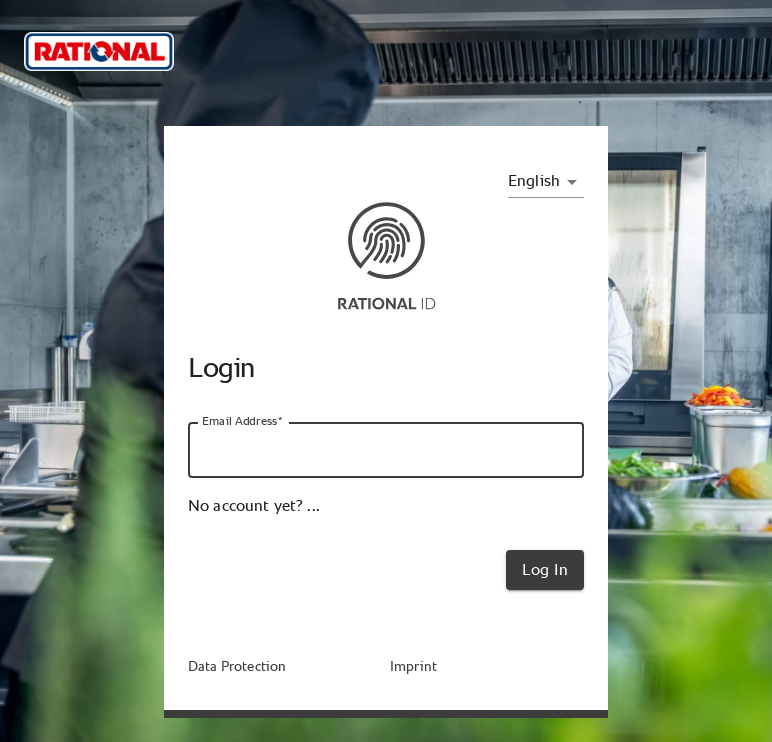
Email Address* (242, 421)
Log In (545, 570)
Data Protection (237, 667)
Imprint (413, 667)
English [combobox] (534, 181)
